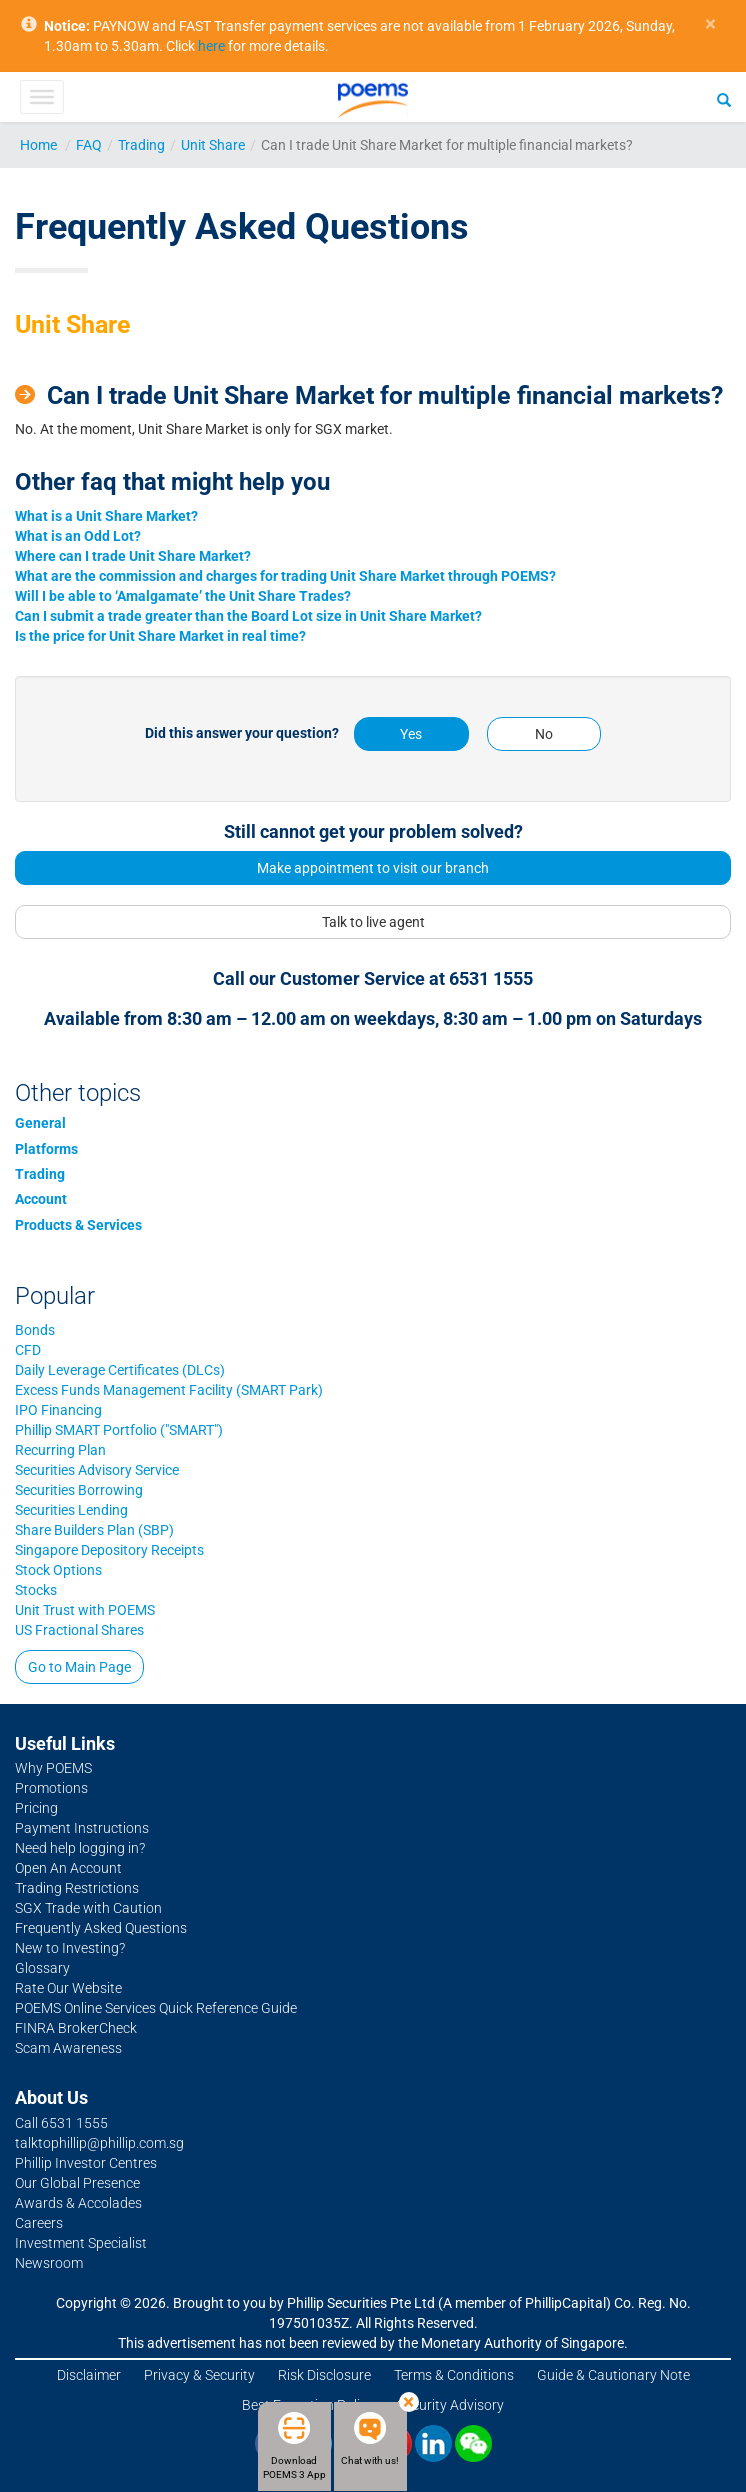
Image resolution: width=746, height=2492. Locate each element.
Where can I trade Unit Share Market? (133, 556)
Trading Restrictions (77, 1888)
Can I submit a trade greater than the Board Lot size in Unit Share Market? (248, 616)
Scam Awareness (68, 2048)
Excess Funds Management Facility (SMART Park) (169, 1390)
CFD (28, 1350)
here (211, 46)
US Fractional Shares (79, 1630)
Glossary (42, 1968)
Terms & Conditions (454, 2375)
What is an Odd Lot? (78, 536)
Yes (411, 734)
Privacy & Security (199, 2375)
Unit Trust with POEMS (85, 1610)
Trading (141, 145)
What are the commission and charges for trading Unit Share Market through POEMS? (285, 576)
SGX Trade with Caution (88, 1908)
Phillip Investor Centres (86, 2163)
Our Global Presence (77, 2183)
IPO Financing (58, 1410)
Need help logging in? (80, 1848)
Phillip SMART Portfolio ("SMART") (119, 1430)
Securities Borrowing (79, 1490)
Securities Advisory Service (97, 1470)
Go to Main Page (79, 1667)
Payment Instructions (82, 1828)
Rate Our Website (68, 1988)
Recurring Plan (60, 1450)
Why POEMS (53, 1768)
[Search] (724, 99)
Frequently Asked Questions (101, 1928)
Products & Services (78, 1225)
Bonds (35, 1330)
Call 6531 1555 (61, 2123)
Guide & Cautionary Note (613, 2375)
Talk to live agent (373, 922)
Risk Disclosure (324, 2375)
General (40, 1123)
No (544, 734)
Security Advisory (450, 2405)
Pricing (36, 1808)
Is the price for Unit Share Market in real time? (160, 636)
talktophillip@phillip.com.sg (99, 2143)
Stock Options (58, 1570)
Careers (39, 2223)
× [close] (710, 24)
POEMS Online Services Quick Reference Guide (156, 2008)
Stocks (36, 1590)
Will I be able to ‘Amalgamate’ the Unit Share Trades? (183, 596)
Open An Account (68, 1868)
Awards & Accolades (78, 2203)
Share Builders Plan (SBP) (94, 1530)
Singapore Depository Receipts (109, 1550)
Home (38, 145)
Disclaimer (89, 2375)
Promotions (51, 1788)
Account (41, 1199)
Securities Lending (71, 1510)
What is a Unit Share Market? (106, 516)
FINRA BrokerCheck (76, 2028)
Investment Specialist (81, 2243)
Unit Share (213, 145)
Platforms (46, 1149)
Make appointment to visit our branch (373, 868)
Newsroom (49, 2263)
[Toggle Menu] (41, 97)
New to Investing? (70, 1948)
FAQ (89, 145)
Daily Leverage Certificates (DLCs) (120, 1370)
